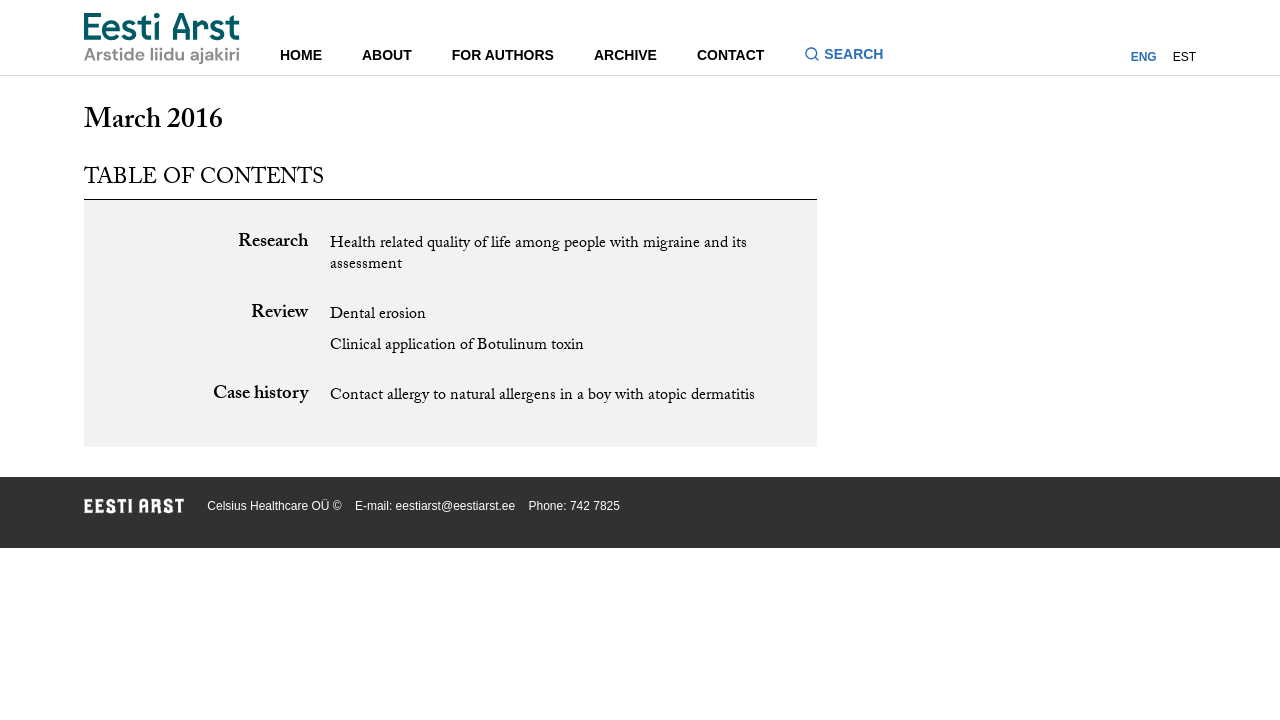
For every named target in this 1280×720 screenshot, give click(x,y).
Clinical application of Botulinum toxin (457, 346)
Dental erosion (378, 315)
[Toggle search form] (851, 56)
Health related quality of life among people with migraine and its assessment (538, 255)
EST (1184, 57)
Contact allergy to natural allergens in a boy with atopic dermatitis (542, 396)
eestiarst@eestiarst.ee (456, 506)
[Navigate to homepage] (162, 38)
